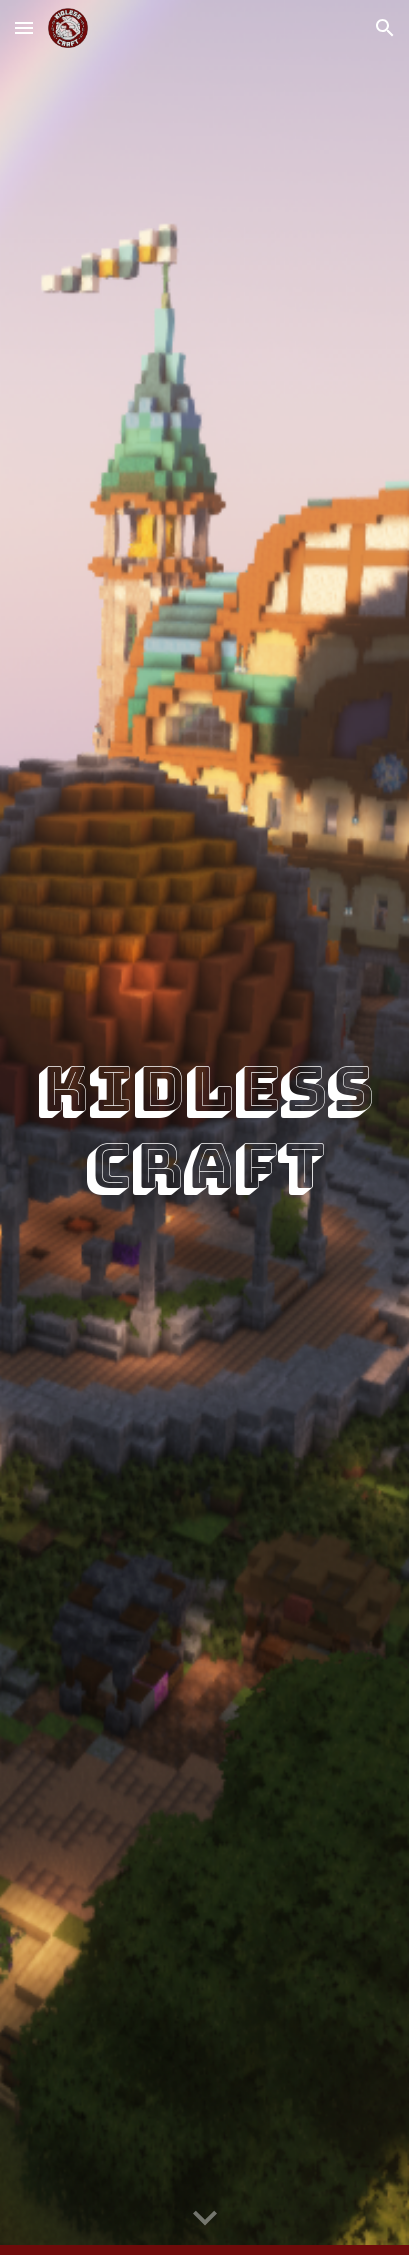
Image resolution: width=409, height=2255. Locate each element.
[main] (204, 1127)
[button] (24, 27)
